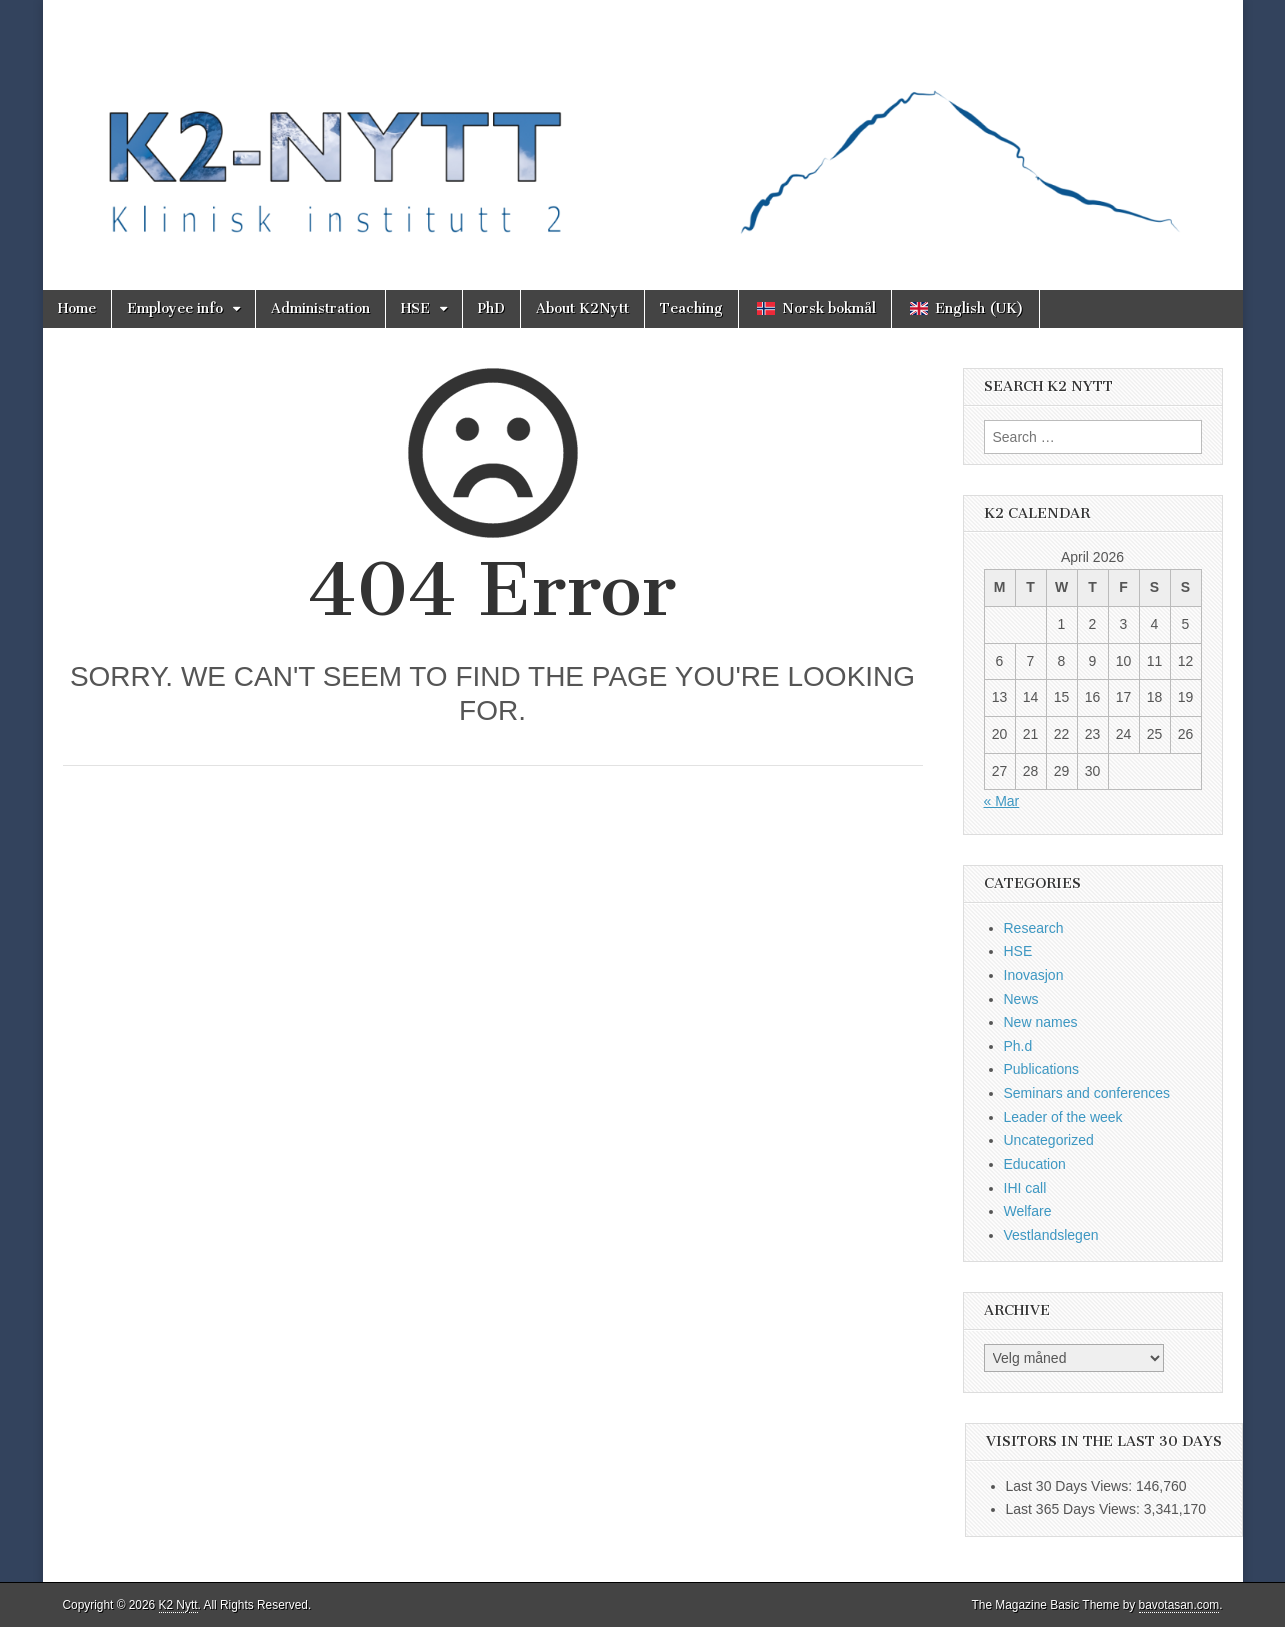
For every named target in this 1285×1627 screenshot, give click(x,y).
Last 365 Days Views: (1075, 1509)
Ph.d (1018, 1046)
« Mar (1002, 801)
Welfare (1028, 1211)
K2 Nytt (178, 1605)
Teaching (691, 308)
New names (1041, 1022)
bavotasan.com (1179, 1605)
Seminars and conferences (1087, 1093)
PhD (491, 308)
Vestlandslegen (1051, 1235)
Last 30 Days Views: (1071, 1486)
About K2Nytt (582, 308)
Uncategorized (1049, 1140)
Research (1034, 928)
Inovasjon (1034, 975)
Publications (1042, 1069)
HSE (415, 308)
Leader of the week (1063, 1117)
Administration (320, 308)
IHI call (1025, 1188)
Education (1035, 1164)
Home (77, 308)
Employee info (175, 308)
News (1021, 999)
